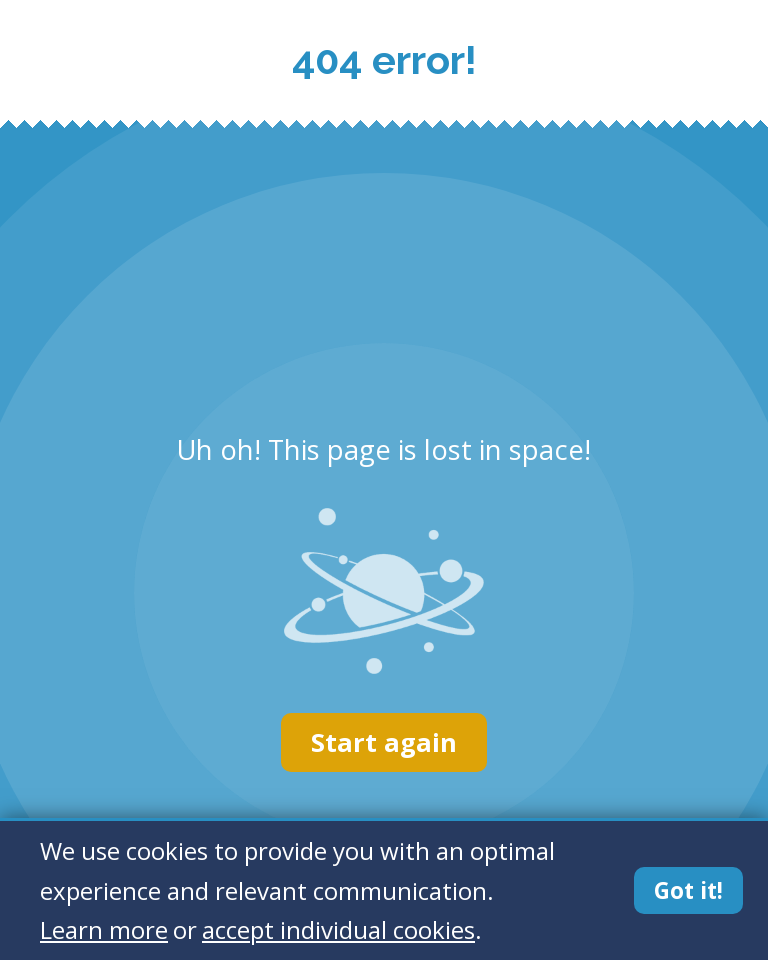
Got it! (688, 890)
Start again (384, 742)
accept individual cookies (338, 929)
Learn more (104, 929)
